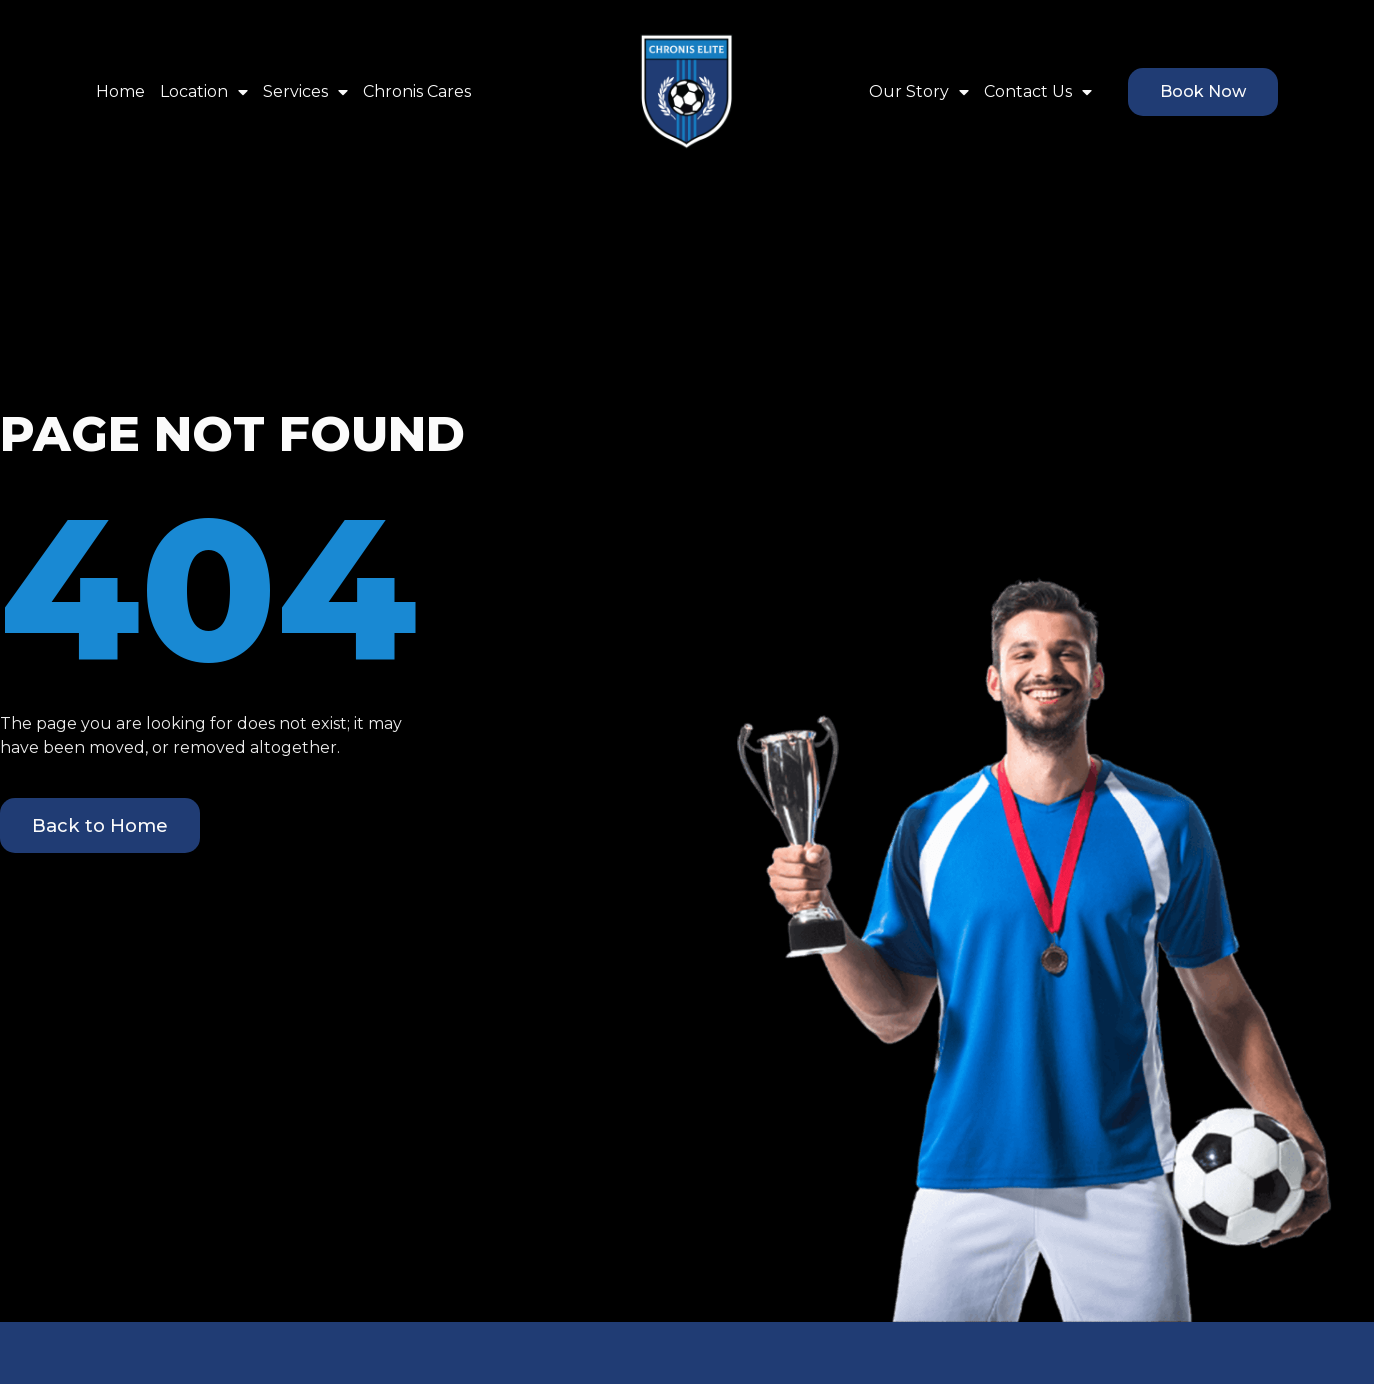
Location (204, 92)
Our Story (919, 92)
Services (305, 92)
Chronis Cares (417, 91)
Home (120, 91)
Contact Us (1038, 92)
